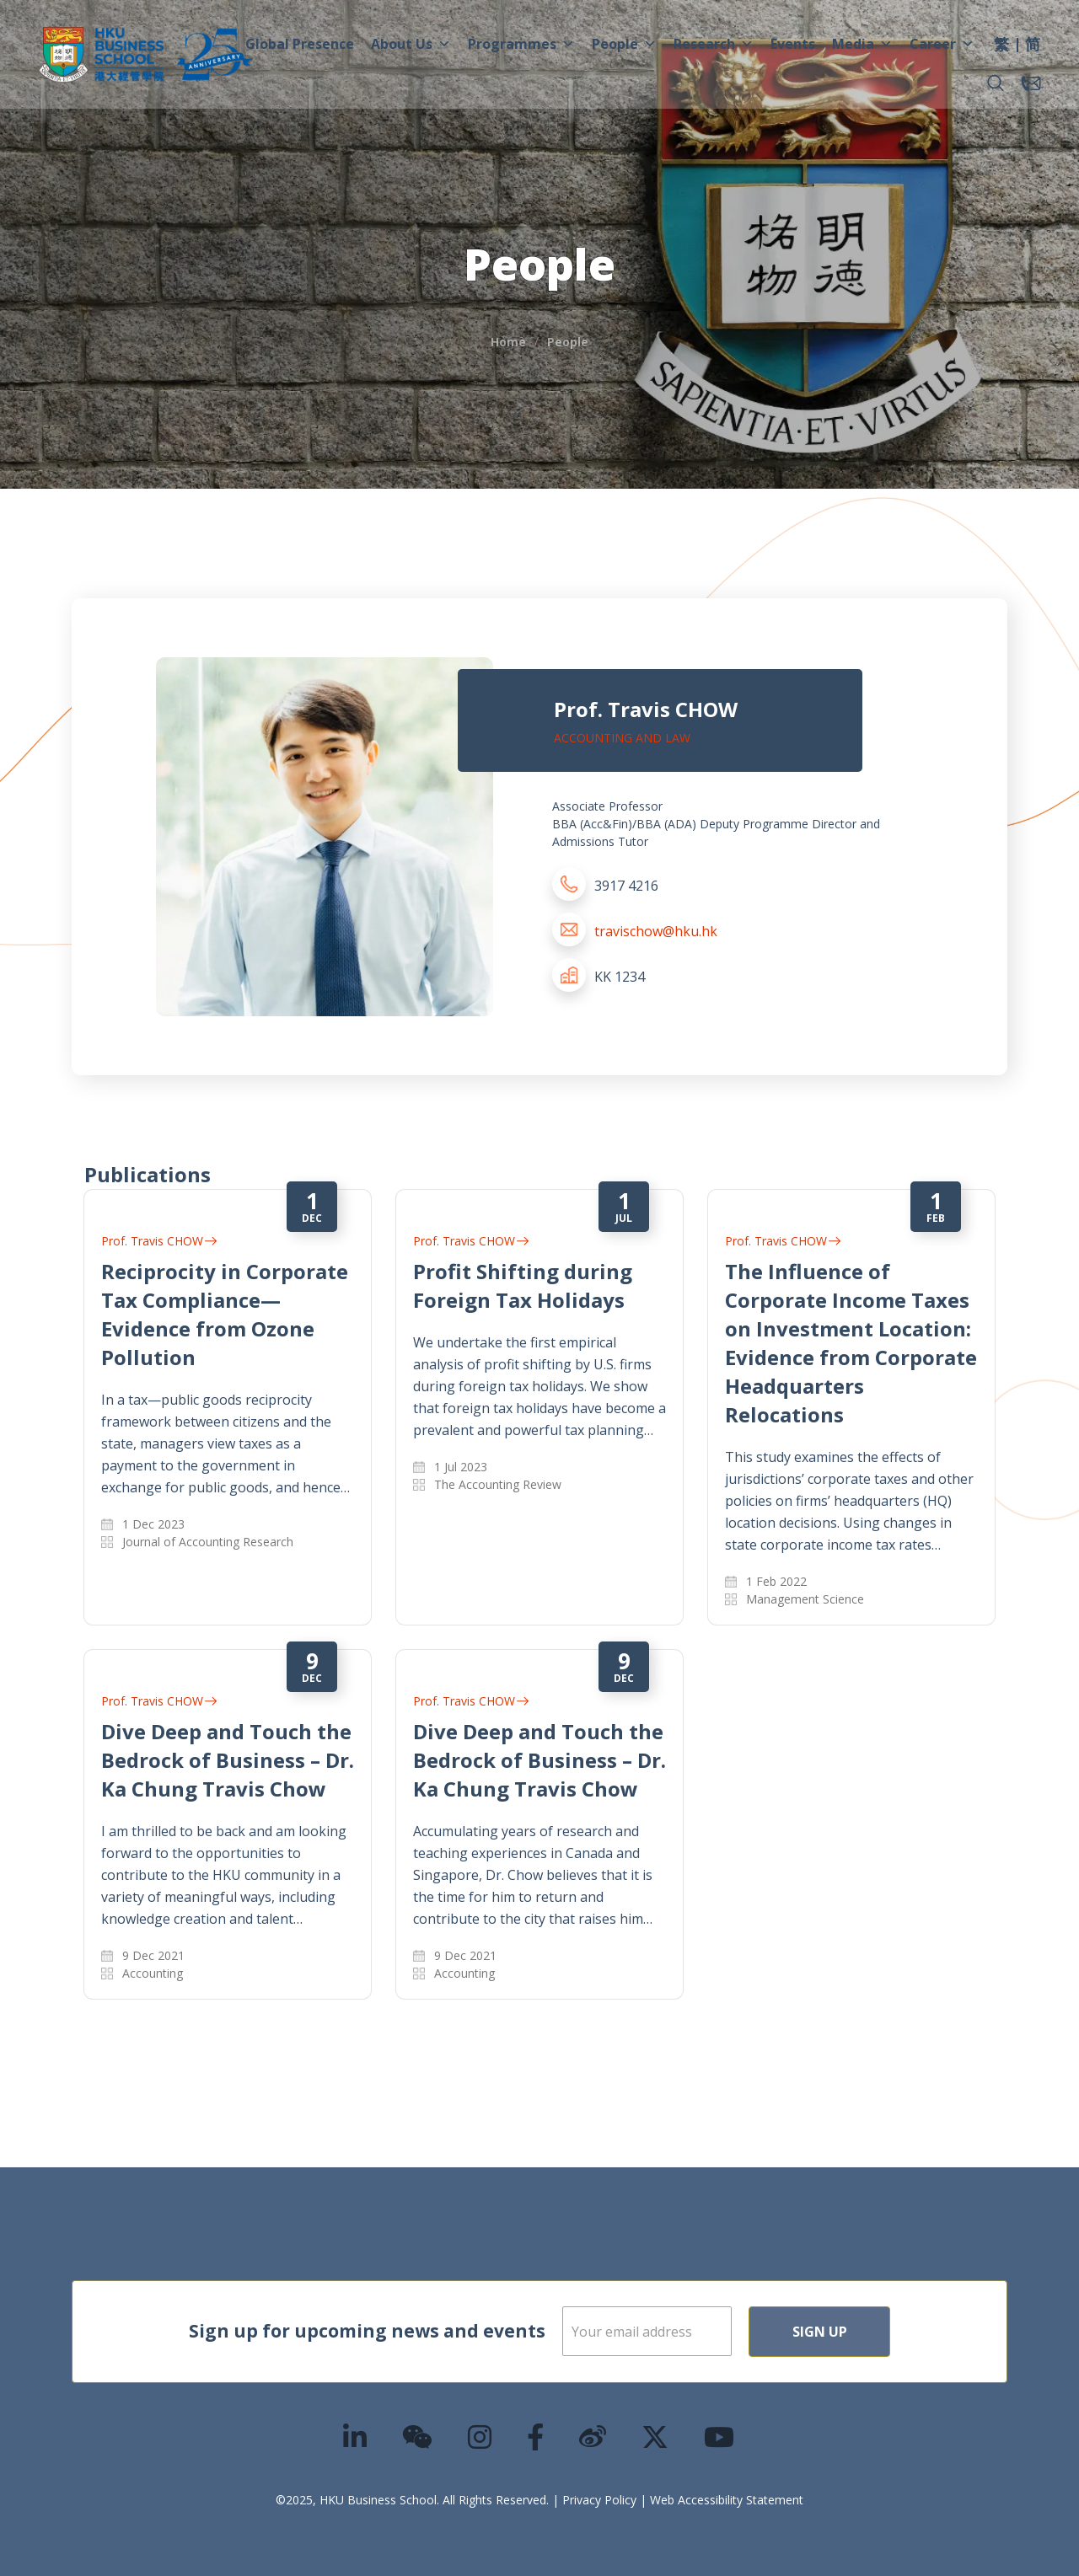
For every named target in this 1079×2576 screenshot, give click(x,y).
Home (508, 342)
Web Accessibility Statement (726, 2500)
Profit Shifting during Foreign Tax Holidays (522, 1285)
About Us (411, 44)
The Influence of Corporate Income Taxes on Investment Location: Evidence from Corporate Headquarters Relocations (851, 1342)
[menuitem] (1001, 46)
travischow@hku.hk (655, 931)
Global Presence (299, 44)
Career (942, 44)
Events (792, 44)
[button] (995, 83)
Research (714, 44)
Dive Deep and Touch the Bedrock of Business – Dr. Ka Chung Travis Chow (227, 1759)
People (624, 44)
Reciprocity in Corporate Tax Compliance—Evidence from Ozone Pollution (224, 1314)
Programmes (521, 44)
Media (862, 44)
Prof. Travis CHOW (159, 1241)
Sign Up (873, 2331)
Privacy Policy (599, 2500)
